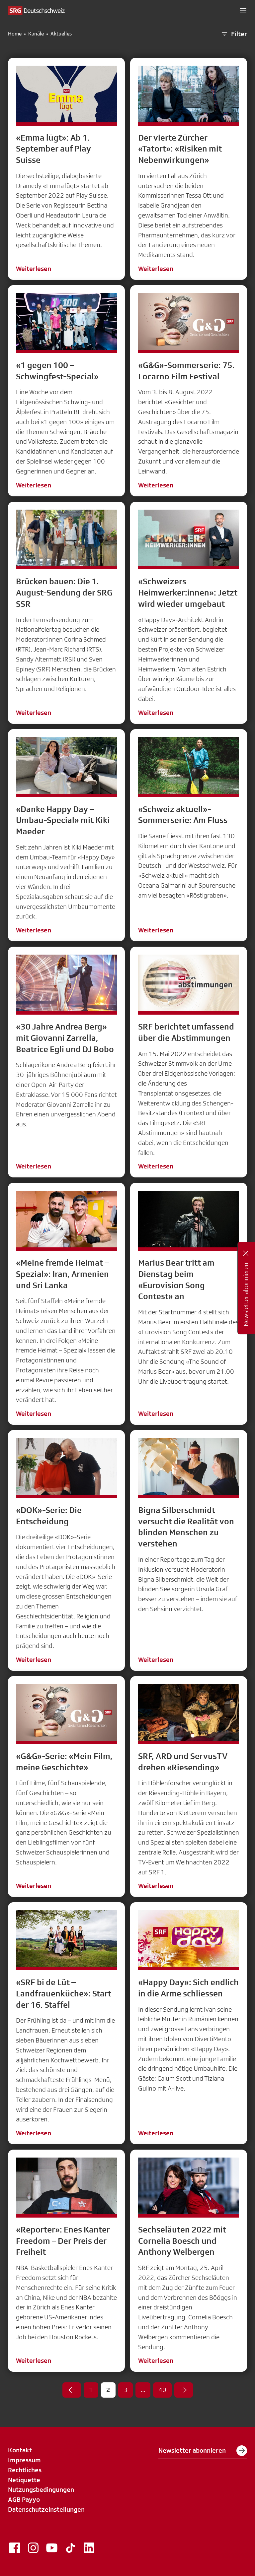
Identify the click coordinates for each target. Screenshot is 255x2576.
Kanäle (36, 34)
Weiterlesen (33, 268)
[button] (243, 11)
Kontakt (20, 2450)
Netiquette (24, 2479)
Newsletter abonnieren (202, 2450)
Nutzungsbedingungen (41, 2489)
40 (162, 2389)
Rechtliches (25, 2470)
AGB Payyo (24, 2499)
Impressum (24, 2460)
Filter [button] (233, 34)
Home (15, 34)
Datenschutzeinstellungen (46, 2509)
